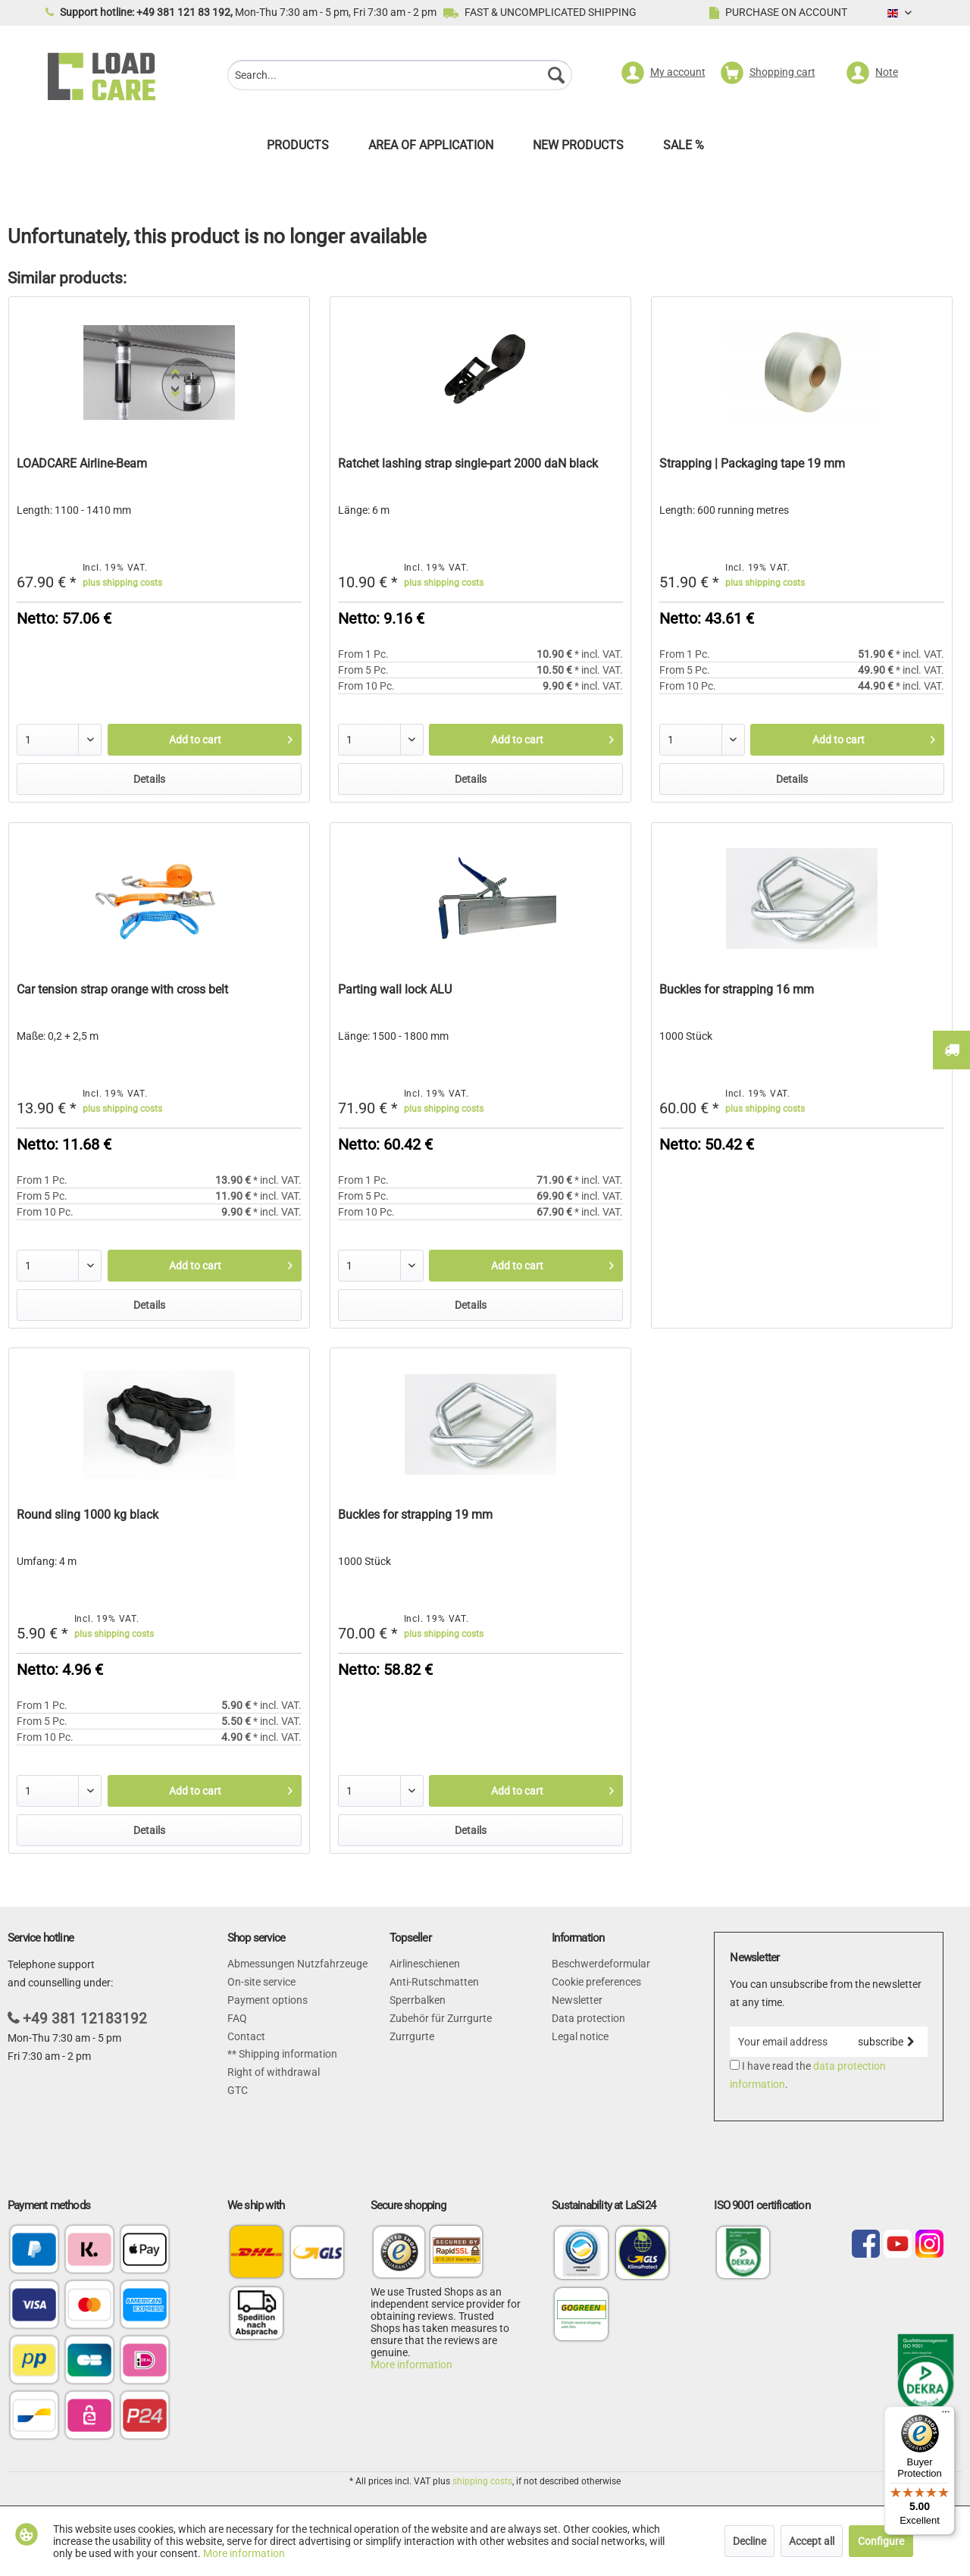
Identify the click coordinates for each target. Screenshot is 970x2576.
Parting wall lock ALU (395, 989)
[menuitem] (399, 77)
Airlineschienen (425, 1964)
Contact (246, 2036)
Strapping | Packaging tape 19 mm (752, 463)
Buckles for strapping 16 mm (736, 989)
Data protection (588, 2018)
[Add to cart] (205, 740)
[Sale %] (683, 149)
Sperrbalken (418, 2000)
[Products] (298, 149)
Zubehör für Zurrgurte (441, 2018)
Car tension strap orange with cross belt (122, 989)
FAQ (237, 2018)
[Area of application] (431, 149)
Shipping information (286, 2054)
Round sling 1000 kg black (87, 1514)
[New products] (578, 149)
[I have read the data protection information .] (735, 2065)
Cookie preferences (596, 1982)
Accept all (811, 2541)
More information (411, 2364)
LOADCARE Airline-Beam (82, 463)
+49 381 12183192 (85, 2018)
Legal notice (580, 2036)
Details (149, 779)
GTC (237, 2090)
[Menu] (946, 2415)
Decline (749, 2541)
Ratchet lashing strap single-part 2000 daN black (468, 463)
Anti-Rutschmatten (434, 1982)
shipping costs (482, 2481)
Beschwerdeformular (601, 1964)
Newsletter (577, 2000)
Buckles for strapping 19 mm (415, 1514)
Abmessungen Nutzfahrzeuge (297, 1964)
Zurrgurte (412, 2036)
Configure (881, 2541)
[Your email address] (787, 2042)
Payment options (267, 2000)
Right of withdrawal (273, 2072)
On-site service (261, 1982)
